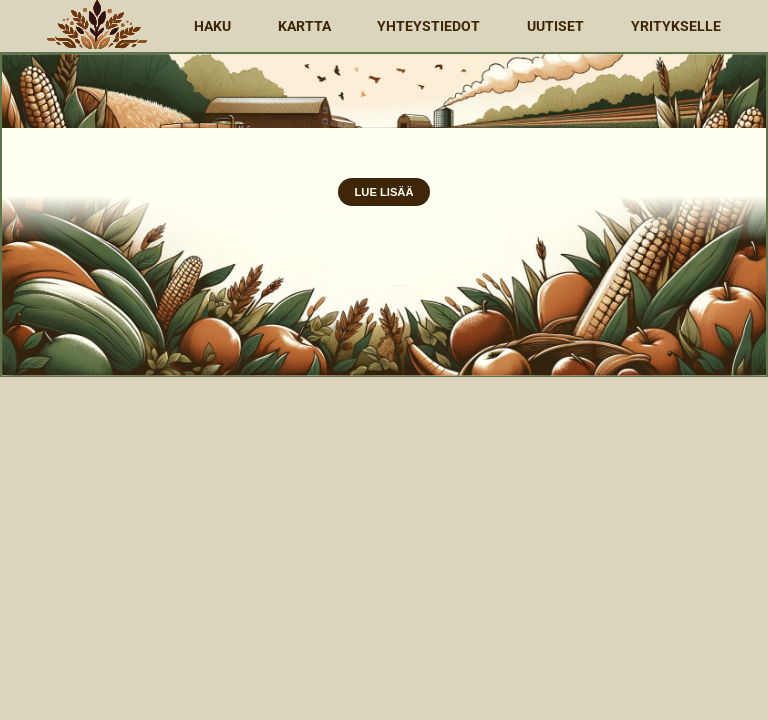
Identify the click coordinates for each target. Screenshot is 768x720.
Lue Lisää (383, 192)
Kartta (304, 26)
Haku (212, 26)
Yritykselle (676, 26)
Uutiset (555, 26)
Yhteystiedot (428, 26)
